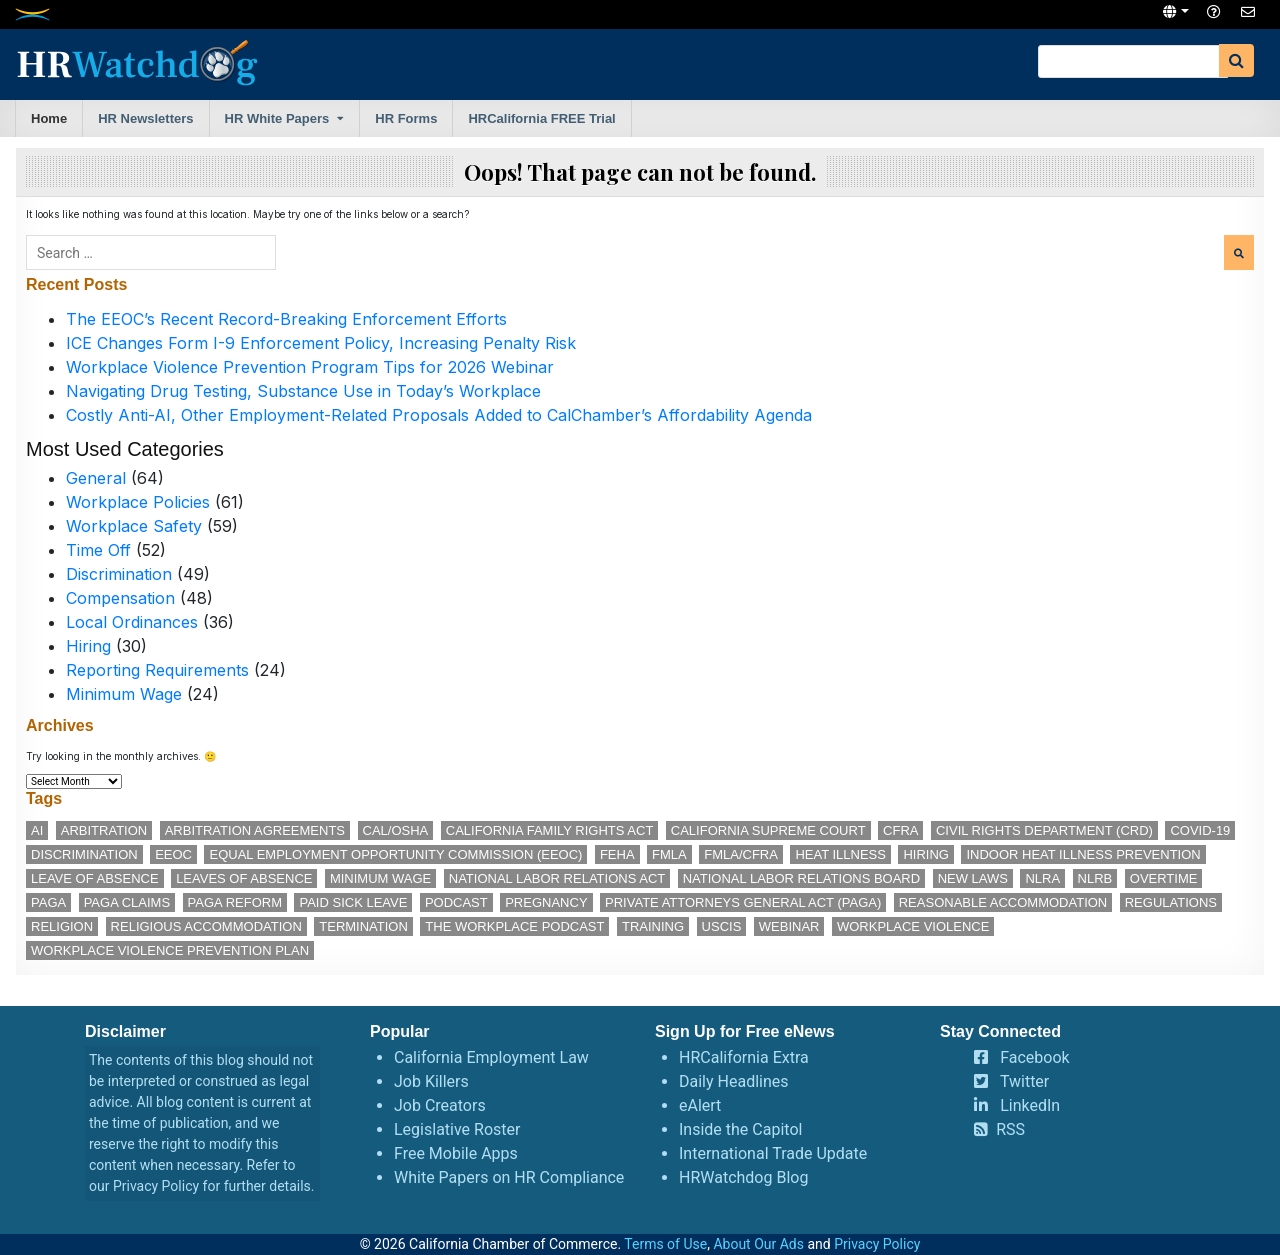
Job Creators (440, 1105)
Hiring (88, 646)
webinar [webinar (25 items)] (789, 926)
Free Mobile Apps (456, 1153)
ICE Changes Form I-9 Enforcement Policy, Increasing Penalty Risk (321, 343)
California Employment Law (491, 1057)
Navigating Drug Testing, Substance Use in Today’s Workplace (303, 391)
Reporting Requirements (157, 670)
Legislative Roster (457, 1129)
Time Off (98, 550)
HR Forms (406, 118)
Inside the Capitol (740, 1129)
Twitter (1024, 1081)
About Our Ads (758, 1244)
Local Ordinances (132, 622)
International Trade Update (773, 1153)
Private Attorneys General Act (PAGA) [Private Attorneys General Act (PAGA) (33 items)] (743, 902)
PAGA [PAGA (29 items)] (48, 902)
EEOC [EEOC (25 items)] (173, 854)
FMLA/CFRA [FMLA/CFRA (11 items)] (741, 854)
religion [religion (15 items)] (62, 926)
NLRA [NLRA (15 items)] (1042, 878)
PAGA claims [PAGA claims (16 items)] (127, 902)
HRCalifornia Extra (744, 1057)
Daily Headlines (734, 1081)
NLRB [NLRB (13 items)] (1095, 878)
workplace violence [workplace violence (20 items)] (913, 926)
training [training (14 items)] (653, 926)
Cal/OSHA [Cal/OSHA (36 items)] (396, 830)
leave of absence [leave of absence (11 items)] (95, 878)
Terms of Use (665, 1244)
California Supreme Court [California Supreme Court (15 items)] (768, 830)
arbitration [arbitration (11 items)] (104, 830)
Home (49, 118)
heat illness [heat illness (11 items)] (840, 854)
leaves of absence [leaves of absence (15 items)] (244, 878)
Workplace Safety (134, 526)
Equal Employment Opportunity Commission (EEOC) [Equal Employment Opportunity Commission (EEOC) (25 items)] (395, 854)
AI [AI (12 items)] (37, 830)
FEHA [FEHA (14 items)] (617, 854)
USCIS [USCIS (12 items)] (722, 926)
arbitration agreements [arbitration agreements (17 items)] (255, 830)
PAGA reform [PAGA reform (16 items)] (235, 902)
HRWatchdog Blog (743, 1177)
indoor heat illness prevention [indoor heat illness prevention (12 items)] (1083, 854)
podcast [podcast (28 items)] (456, 902)
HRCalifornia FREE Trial (541, 118)
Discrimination (119, 574)
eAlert (700, 1105)
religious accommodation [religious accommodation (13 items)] (206, 926)
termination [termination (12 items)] (363, 926)
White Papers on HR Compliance (509, 1177)
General (96, 478)
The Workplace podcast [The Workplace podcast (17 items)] (514, 926)
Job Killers (431, 1081)
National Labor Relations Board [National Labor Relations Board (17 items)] (801, 878)
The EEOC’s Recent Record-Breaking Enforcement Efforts (286, 319)
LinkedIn (1030, 1105)
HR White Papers (277, 118)
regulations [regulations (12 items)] (1171, 902)
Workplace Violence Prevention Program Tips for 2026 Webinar (310, 367)
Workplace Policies (138, 502)
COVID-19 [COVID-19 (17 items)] (1200, 830)
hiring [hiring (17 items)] (926, 854)
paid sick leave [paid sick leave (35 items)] (353, 902)
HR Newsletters (145, 118)
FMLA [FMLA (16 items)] (669, 854)
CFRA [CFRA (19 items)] (900, 830)
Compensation (120, 598)
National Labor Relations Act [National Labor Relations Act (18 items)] (557, 878)
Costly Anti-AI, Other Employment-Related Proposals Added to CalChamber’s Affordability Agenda (439, 415)
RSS (1010, 1129)
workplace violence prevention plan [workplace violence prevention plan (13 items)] (170, 950)
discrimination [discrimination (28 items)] (84, 854)
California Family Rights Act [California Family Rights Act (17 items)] (550, 830)
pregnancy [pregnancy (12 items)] (546, 902)
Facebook (1034, 1057)
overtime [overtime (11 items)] (1164, 878)
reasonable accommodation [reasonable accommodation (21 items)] (1003, 902)
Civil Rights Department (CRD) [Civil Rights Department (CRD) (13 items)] (1044, 830)
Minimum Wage (124, 694)
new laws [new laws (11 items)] (973, 878)
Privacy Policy (156, 1186)
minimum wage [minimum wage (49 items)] (380, 878)
